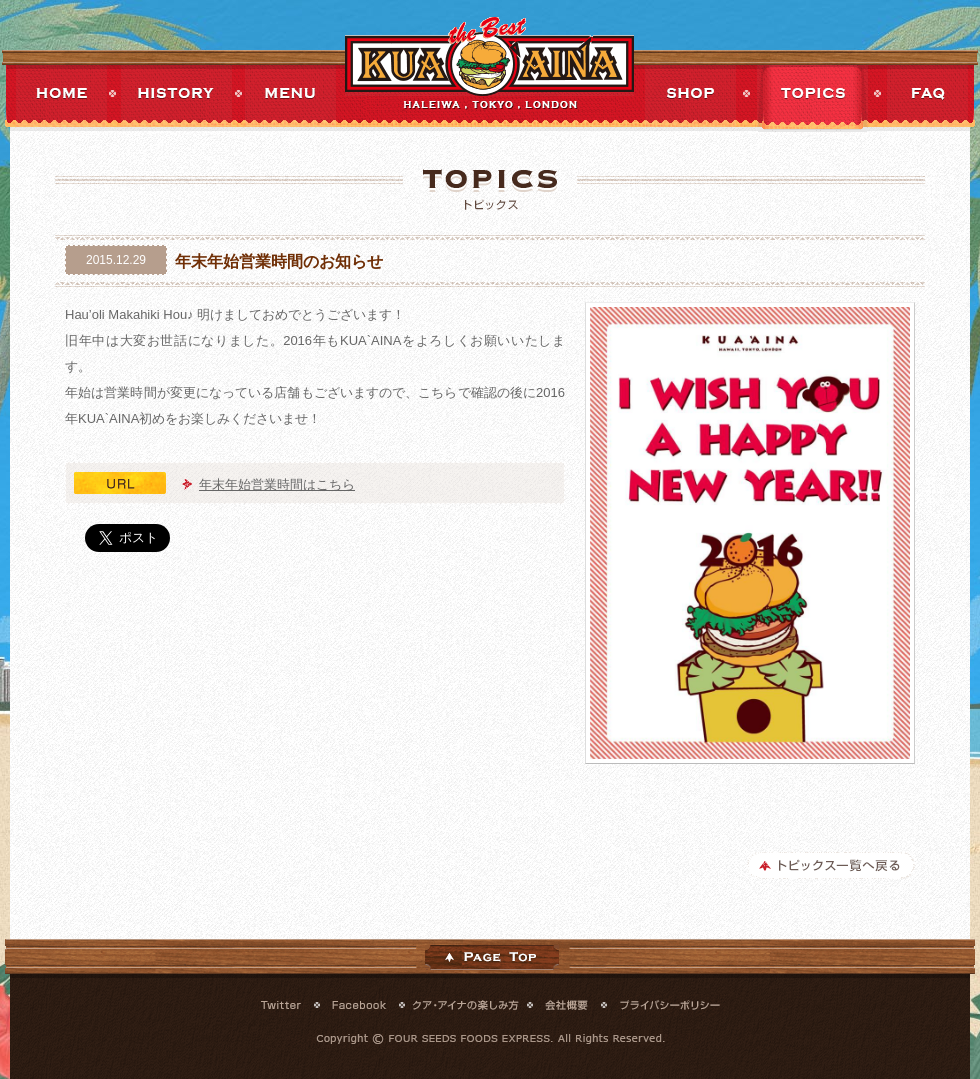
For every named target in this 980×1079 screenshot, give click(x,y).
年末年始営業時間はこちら (277, 484)
